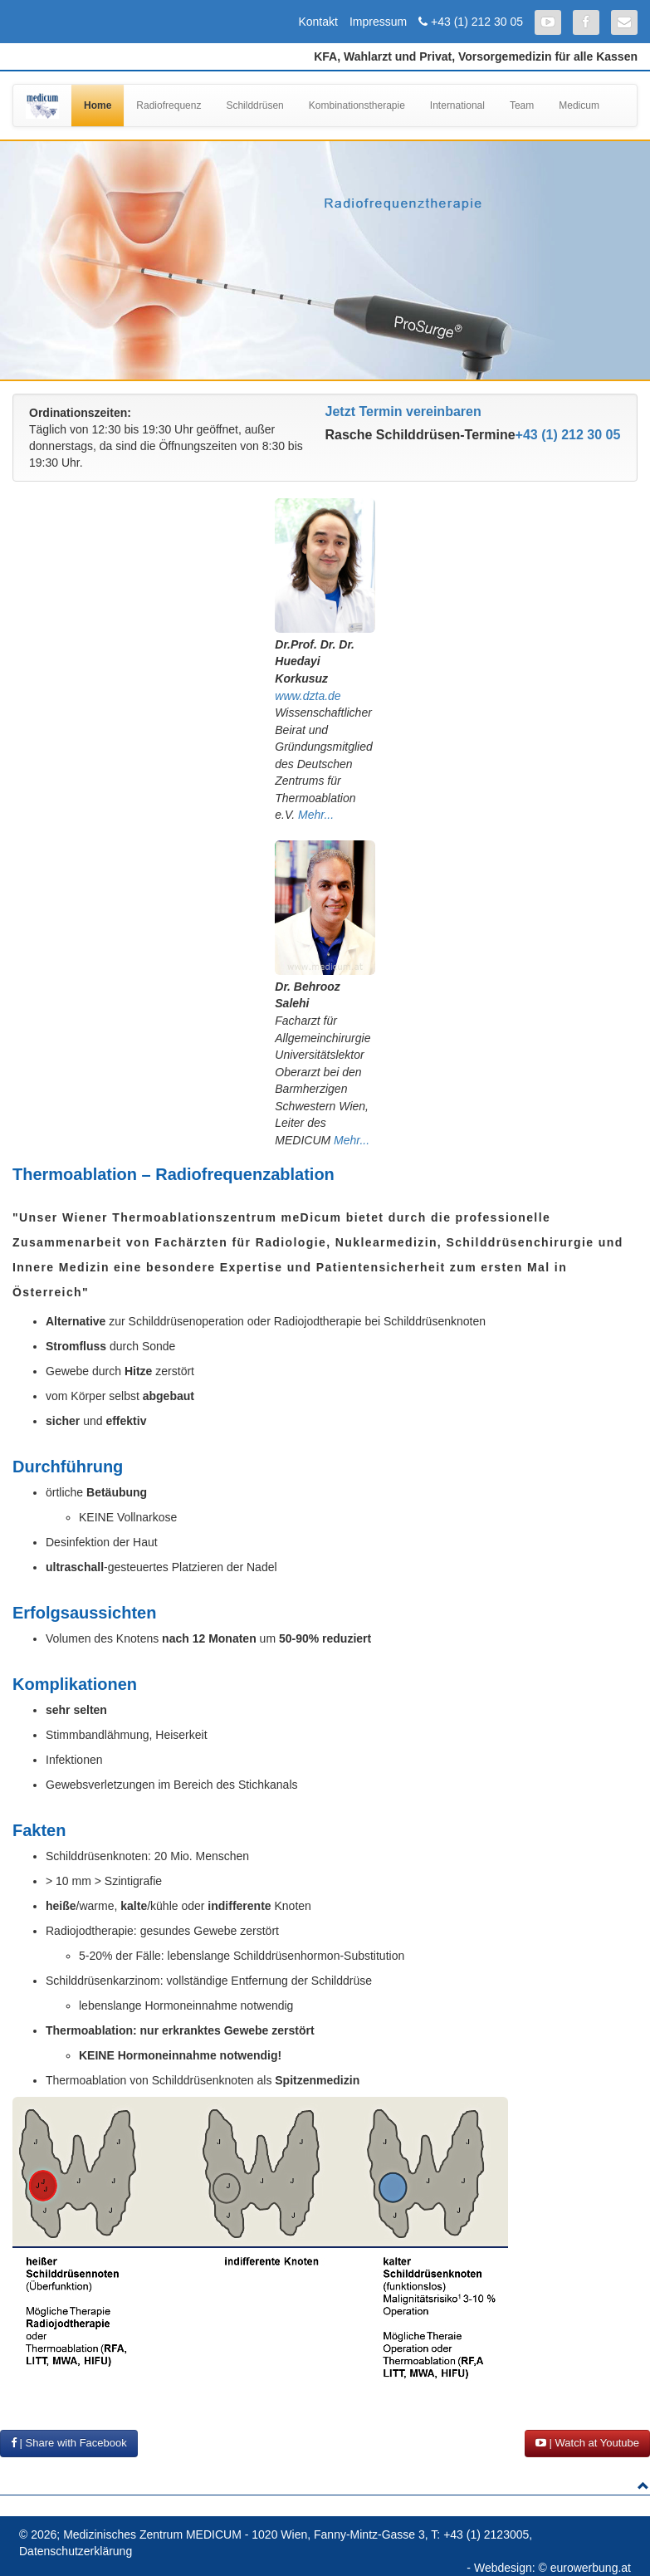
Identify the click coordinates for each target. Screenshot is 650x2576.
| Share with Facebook (69, 2442)
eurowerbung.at (590, 2567)
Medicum (579, 105)
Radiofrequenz (168, 105)
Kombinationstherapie (357, 105)
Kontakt (317, 21)
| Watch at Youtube (587, 2442)
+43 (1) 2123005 (486, 2534)
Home (97, 105)
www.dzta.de (307, 696)
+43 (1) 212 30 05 (477, 21)
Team (522, 105)
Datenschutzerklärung (75, 2551)
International (457, 105)
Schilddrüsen (254, 105)
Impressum (378, 21)
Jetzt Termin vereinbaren (403, 411)
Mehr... (316, 814)
